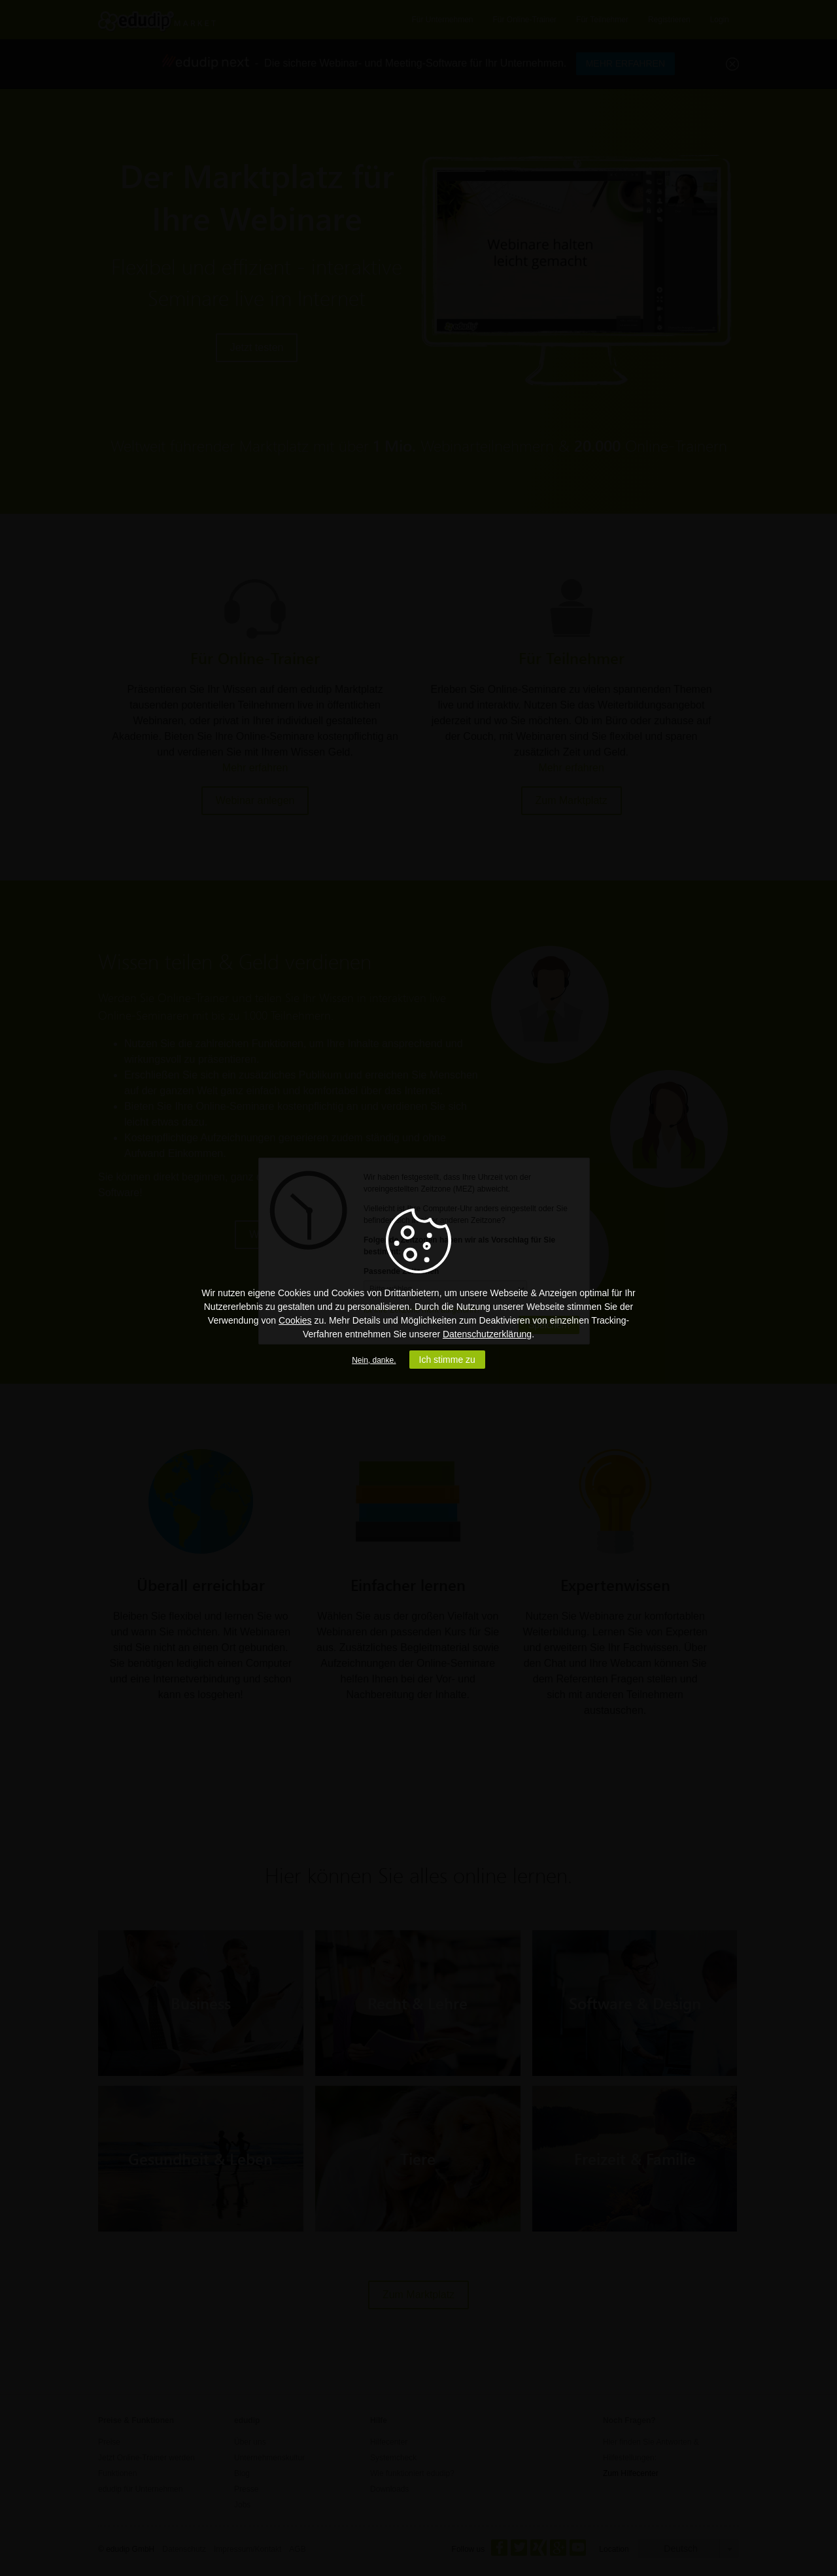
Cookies (295, 1320)
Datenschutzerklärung (487, 1334)
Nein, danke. (374, 1360)
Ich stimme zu (447, 1359)
